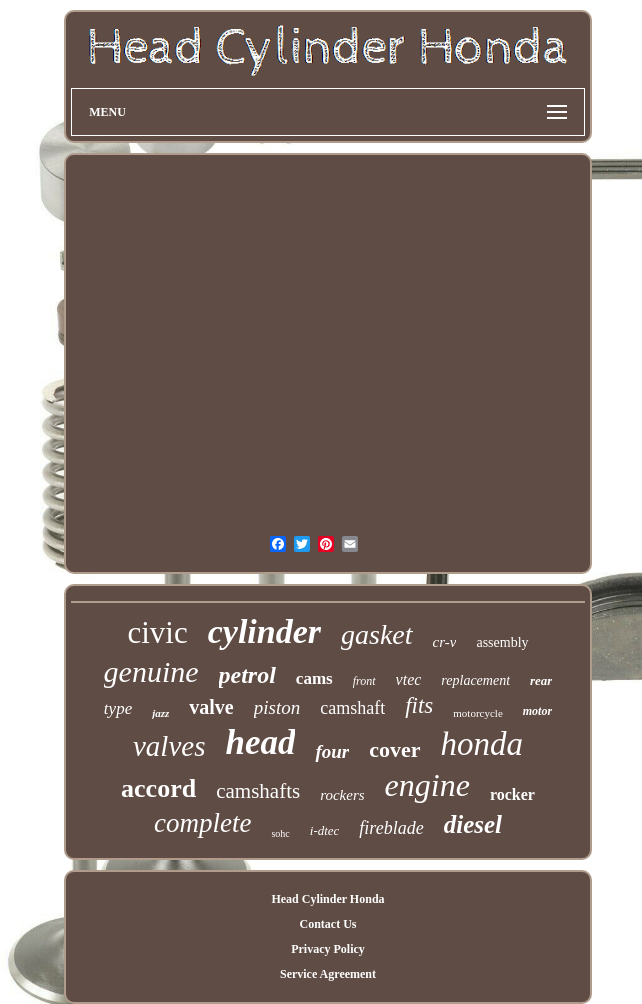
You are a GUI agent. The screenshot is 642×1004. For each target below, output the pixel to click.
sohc (280, 833)
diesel (473, 824)
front (364, 681)
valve (211, 707)
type (118, 708)
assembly (502, 642)
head (260, 742)
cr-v (445, 642)
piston (277, 707)
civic (157, 632)
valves (169, 746)
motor (537, 711)
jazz (160, 713)
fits (419, 705)
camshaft (352, 708)
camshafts (258, 791)
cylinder (264, 631)
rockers (342, 795)
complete (202, 823)
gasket (377, 634)
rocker (512, 794)
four (332, 751)
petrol (247, 675)
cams (314, 678)
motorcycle (477, 713)
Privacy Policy (328, 949)
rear (541, 680)
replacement (475, 680)
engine (427, 785)
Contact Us (327, 924)
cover (394, 749)
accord (158, 788)
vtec (409, 679)
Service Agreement (328, 974)
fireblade (391, 828)
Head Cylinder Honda (327, 899)
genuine (151, 671)
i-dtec (325, 830)
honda (482, 744)
